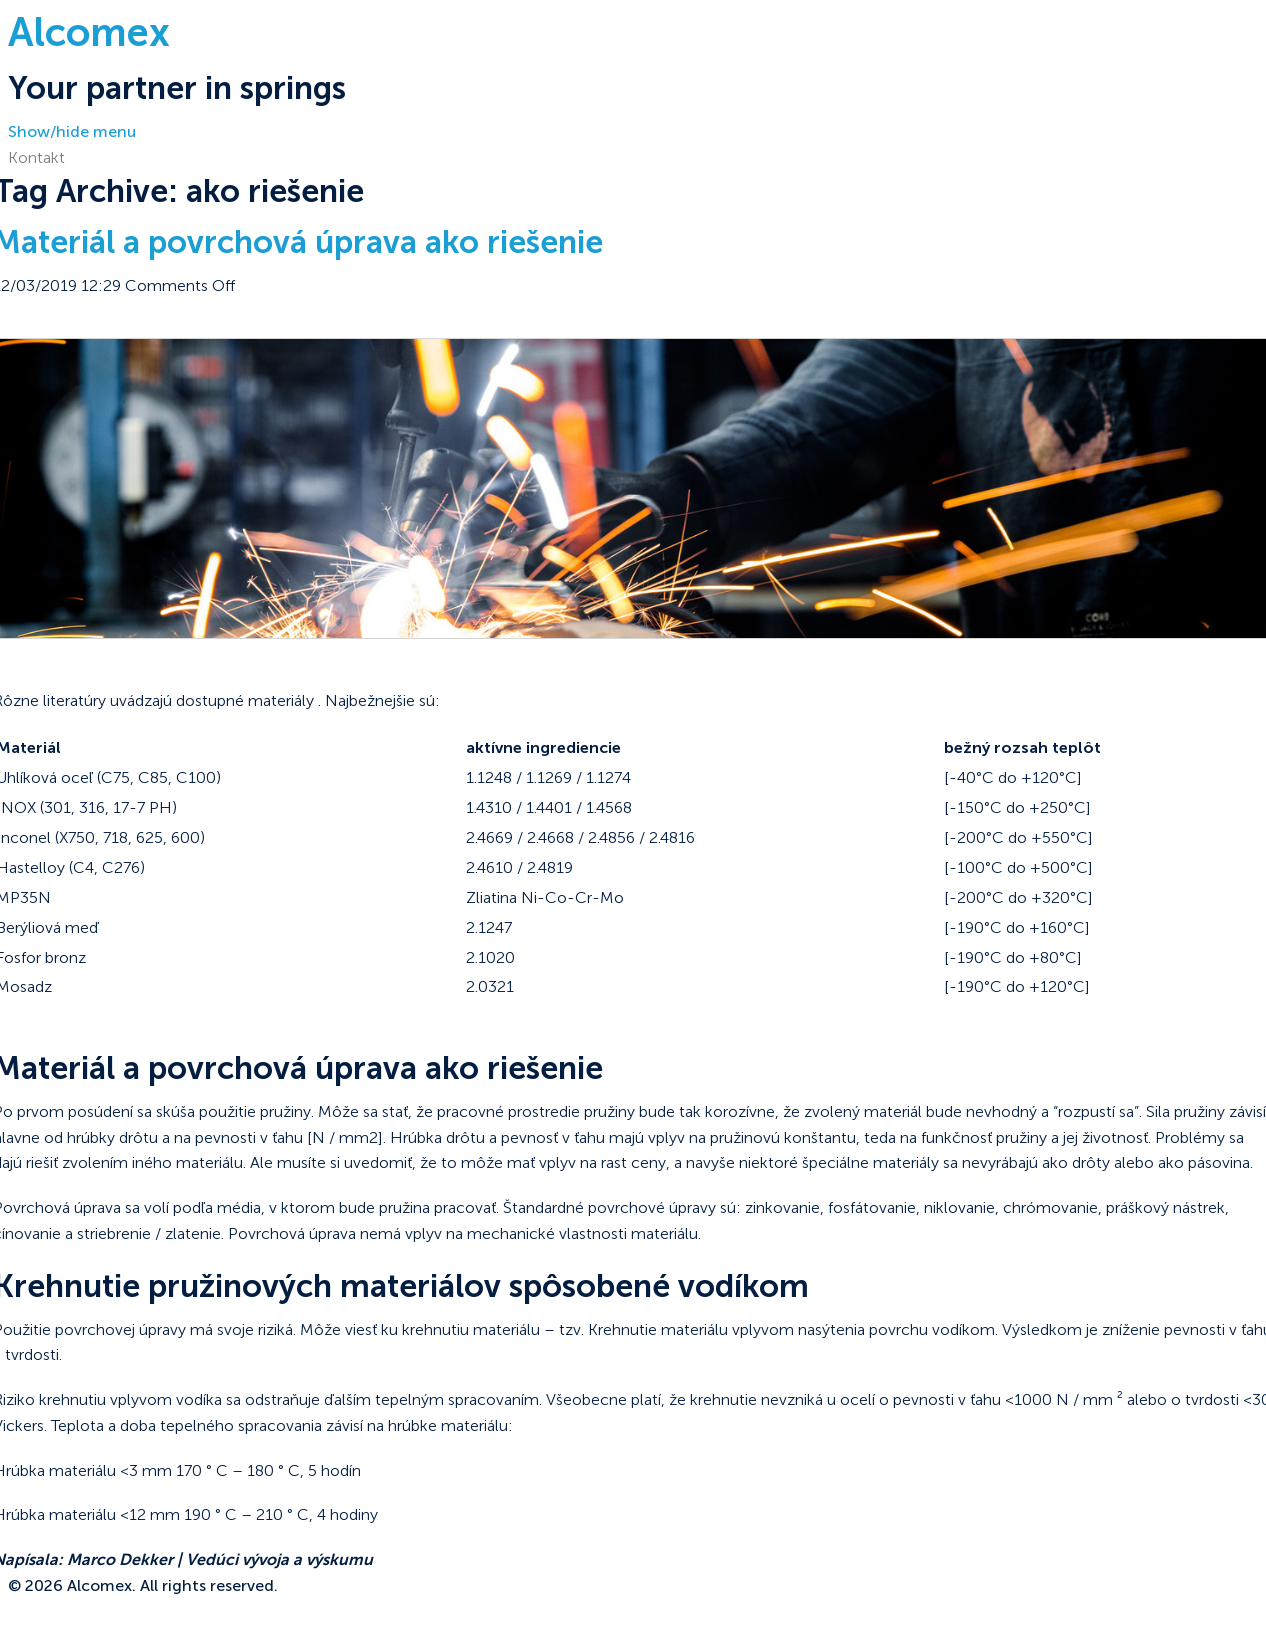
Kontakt (36, 157)
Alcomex (89, 32)
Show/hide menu (72, 131)
